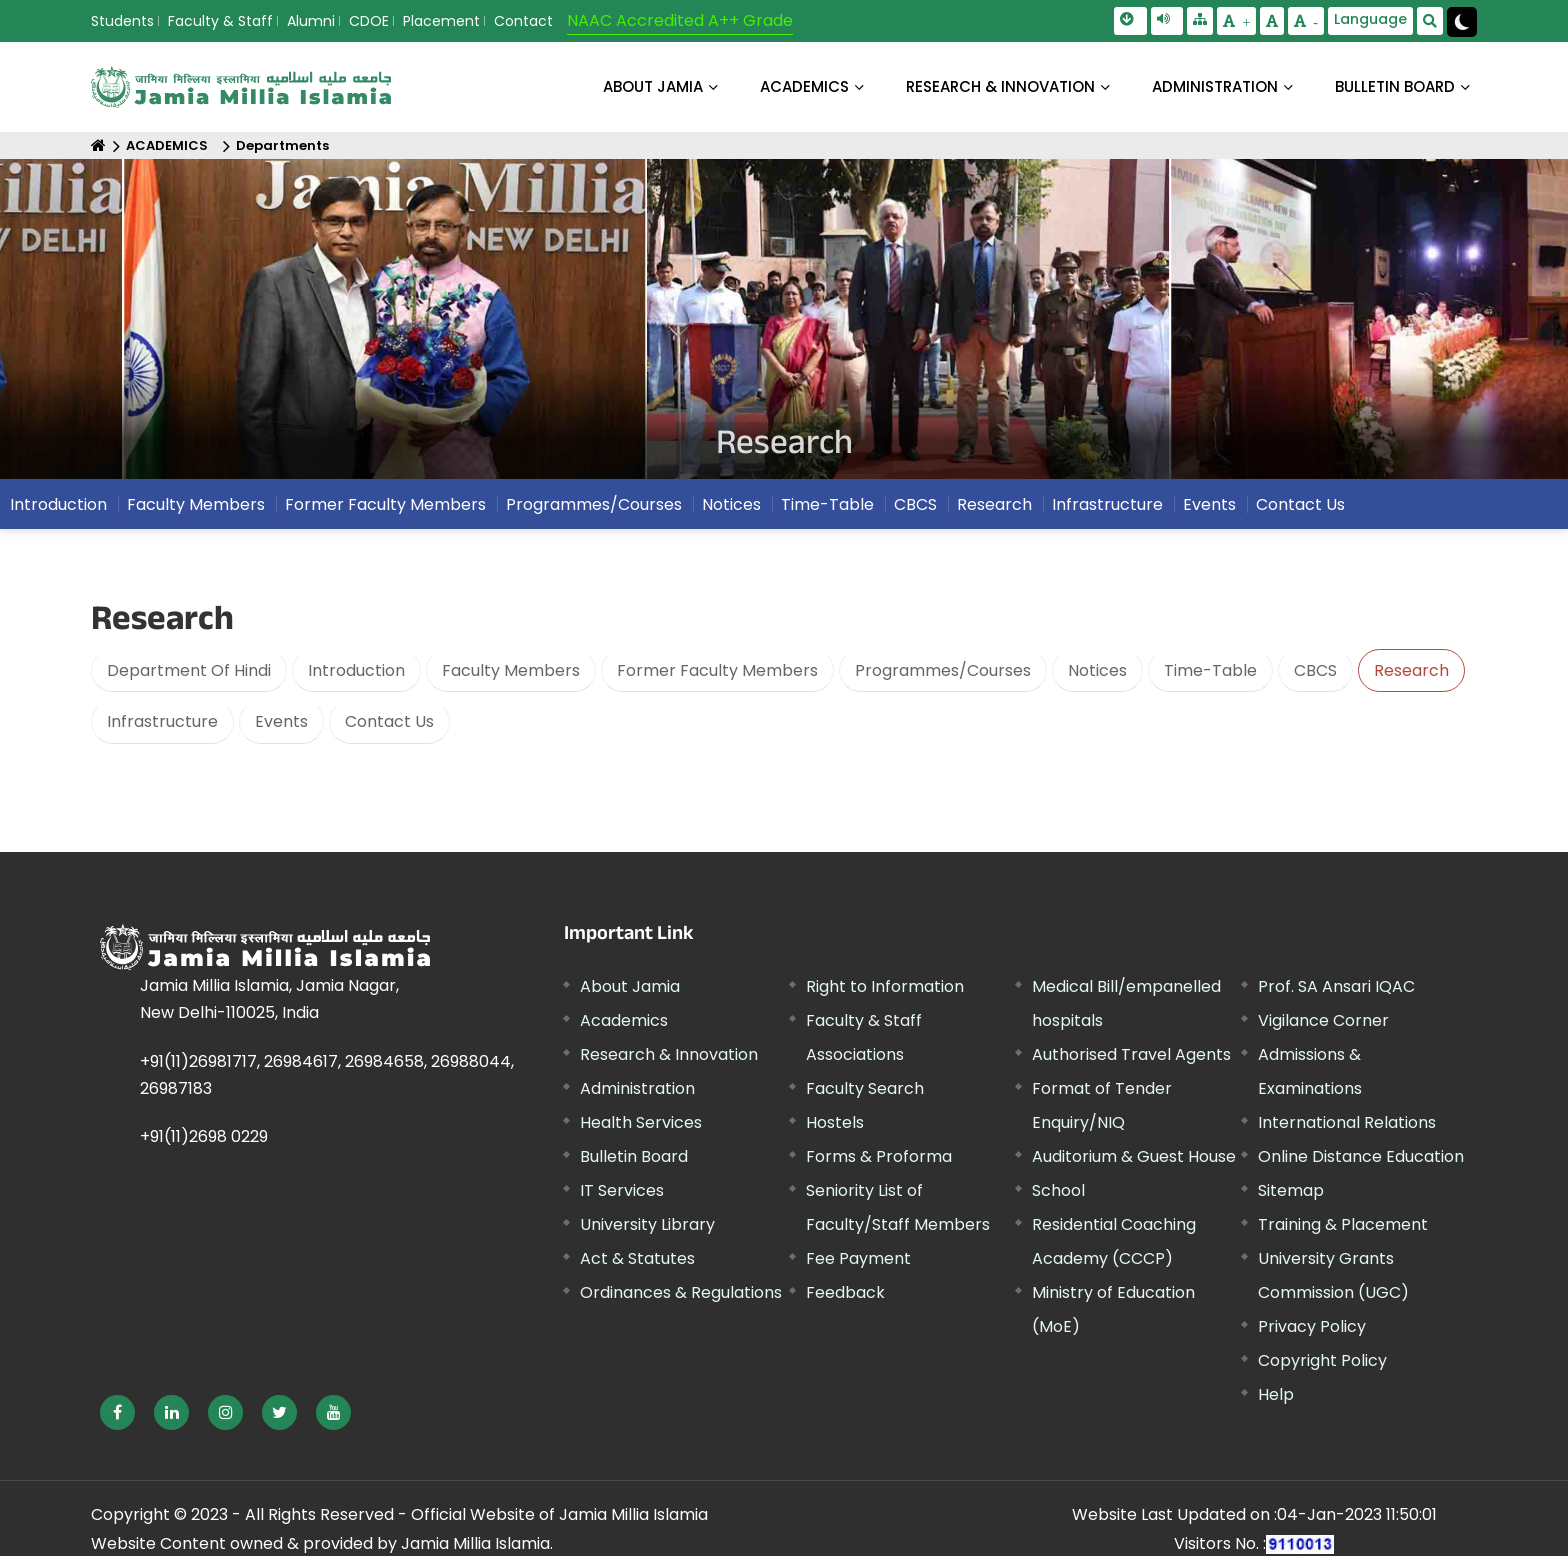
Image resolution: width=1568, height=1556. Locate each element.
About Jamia (653, 86)
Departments (282, 145)
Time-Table (827, 509)
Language (1370, 19)
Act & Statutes (637, 1258)
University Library (647, 1224)
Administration (637, 1088)
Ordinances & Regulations (681, 1292)
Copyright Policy (1322, 1360)
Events (1209, 509)
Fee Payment (858, 1258)
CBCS (915, 509)
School (1058, 1190)
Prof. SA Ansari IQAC (1336, 986)
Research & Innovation (669, 1054)
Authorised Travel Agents (1131, 1054)
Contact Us (1300, 509)
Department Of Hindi (189, 670)
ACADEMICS (804, 86)
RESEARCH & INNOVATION (1000, 86)
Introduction (58, 509)
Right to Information (885, 986)
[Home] (98, 145)
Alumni (311, 21)
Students (122, 21)
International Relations (1347, 1122)
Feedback (845, 1292)
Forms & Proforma (879, 1156)
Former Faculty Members (385, 509)
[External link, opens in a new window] (117, 1412)
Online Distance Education (1361, 1156)
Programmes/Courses (594, 509)
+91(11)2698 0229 (204, 1136)
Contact (523, 21)
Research (994, 509)
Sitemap (1291, 1190)
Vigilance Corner (1323, 1020)
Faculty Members (196, 509)
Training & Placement (1343, 1224)
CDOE (369, 21)
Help (1276, 1394)
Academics (624, 1020)
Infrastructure (1107, 509)
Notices (731, 509)
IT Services (622, 1190)
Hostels (835, 1122)
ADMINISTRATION (1215, 86)
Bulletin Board (634, 1156)
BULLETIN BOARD (1395, 86)
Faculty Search (865, 1088)
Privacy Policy (1312, 1326)
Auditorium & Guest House (1134, 1156)
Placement (441, 21)
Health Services (641, 1122)
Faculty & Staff (220, 21)
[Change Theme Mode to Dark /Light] (1462, 22)
